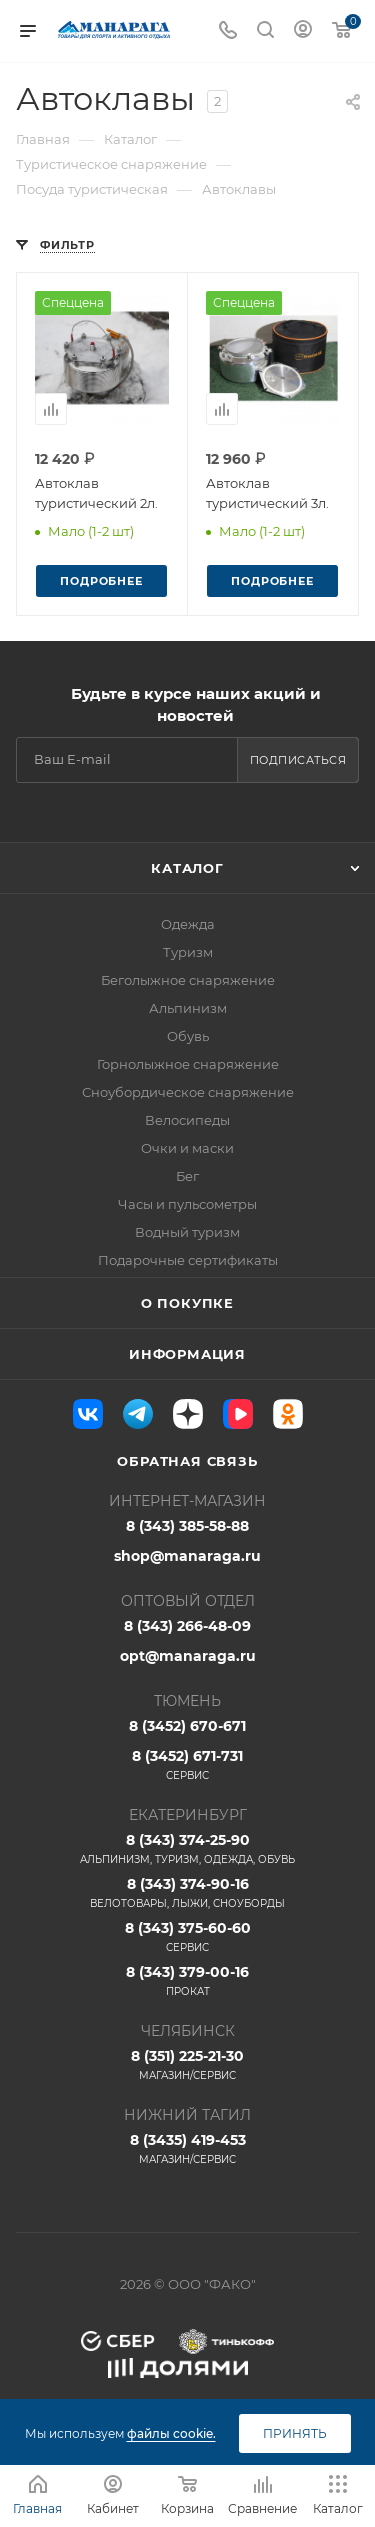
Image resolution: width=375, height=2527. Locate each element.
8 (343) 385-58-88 (187, 1526)
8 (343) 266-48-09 (187, 1626)
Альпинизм (188, 1008)
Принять (295, 2433)
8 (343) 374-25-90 (187, 1849)
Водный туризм (187, 1232)
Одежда (188, 924)
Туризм (188, 952)
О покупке (187, 1303)
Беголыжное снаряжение (188, 980)
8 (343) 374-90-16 (187, 1893)
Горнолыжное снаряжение (188, 1064)
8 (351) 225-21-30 (187, 2065)
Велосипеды (187, 1120)
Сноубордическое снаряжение (188, 1092)
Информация (187, 1354)
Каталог (187, 868)
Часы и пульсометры (187, 1204)
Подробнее (101, 581)
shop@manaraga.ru (187, 1556)
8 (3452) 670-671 (187, 1726)
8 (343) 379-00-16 (187, 1981)
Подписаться (298, 760)
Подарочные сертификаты (188, 1260)
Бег (187, 1176)
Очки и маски (187, 1148)
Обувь (188, 1036)
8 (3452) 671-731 (187, 1765)
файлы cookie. (171, 2433)
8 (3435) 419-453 (187, 2149)
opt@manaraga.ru (188, 1656)
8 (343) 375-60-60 (187, 1937)
